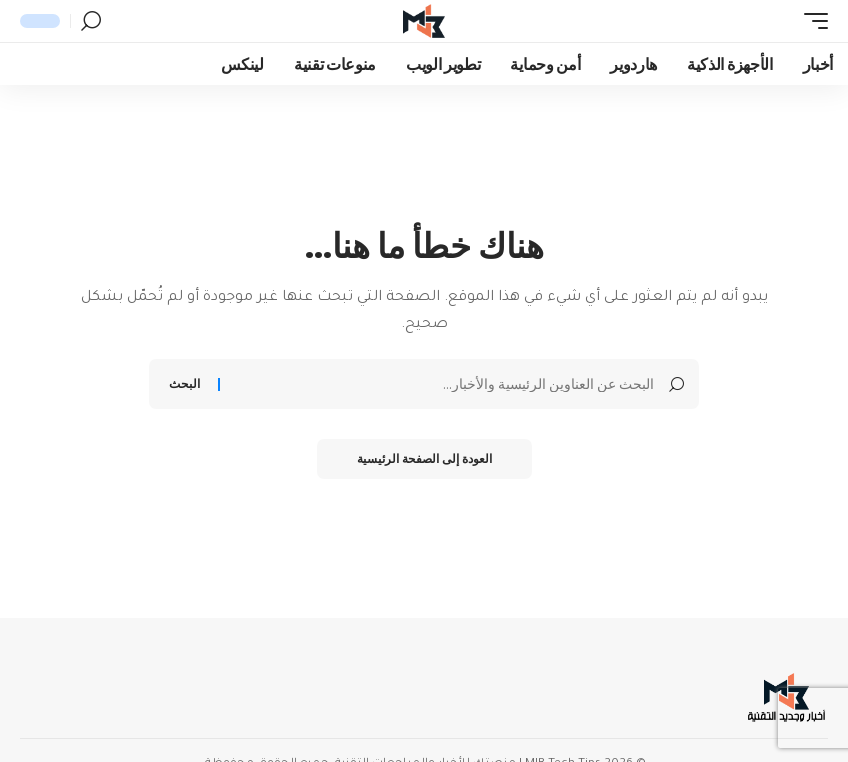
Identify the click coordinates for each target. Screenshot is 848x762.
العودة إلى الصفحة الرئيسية (424, 458)
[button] (811, 21)
